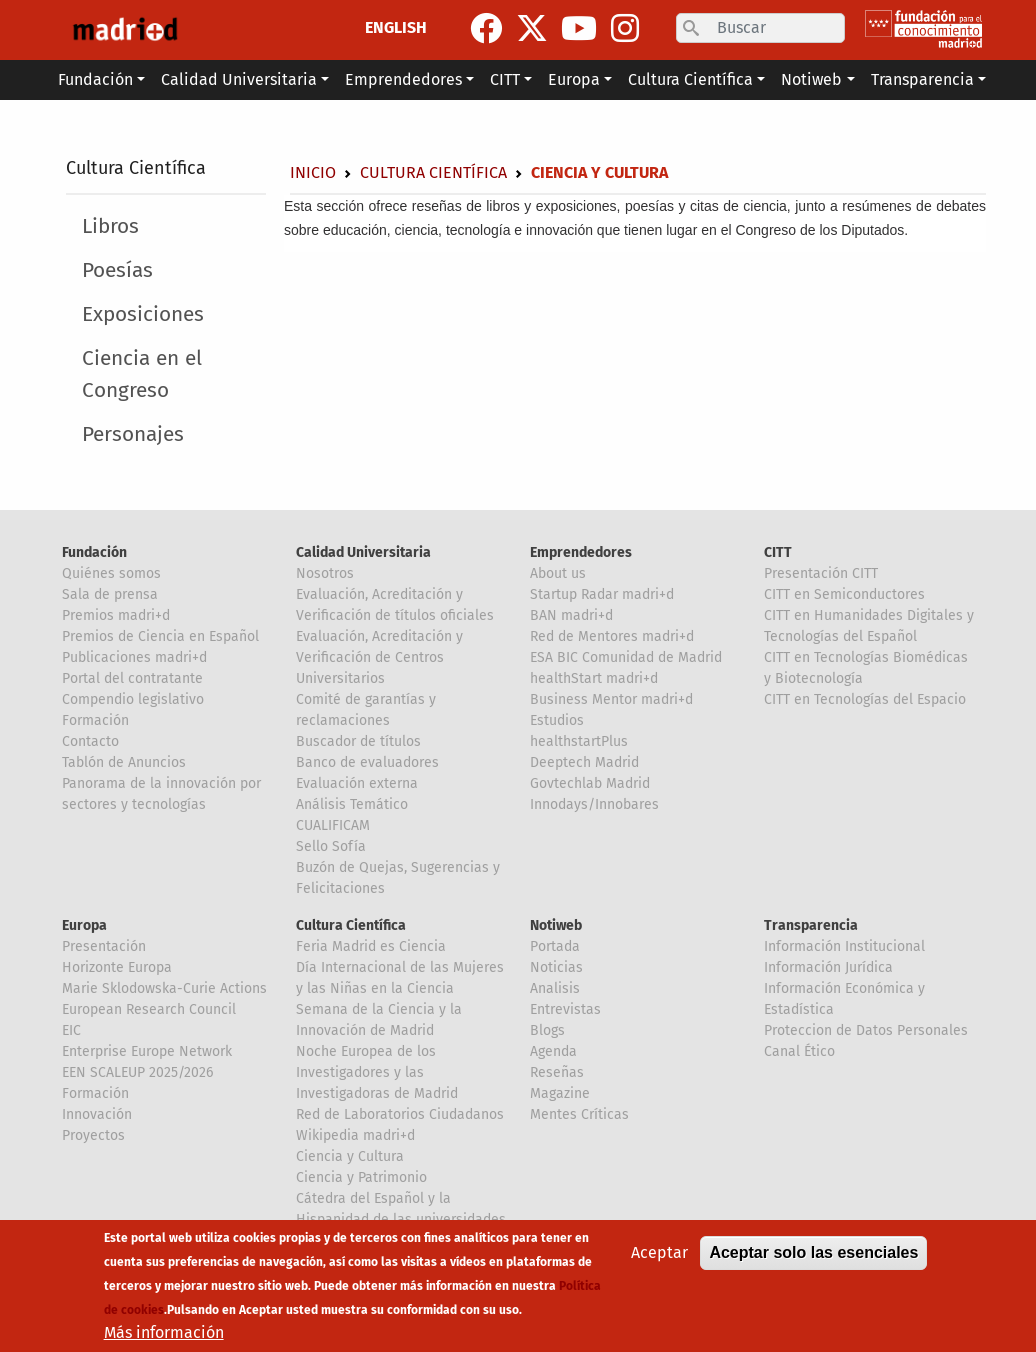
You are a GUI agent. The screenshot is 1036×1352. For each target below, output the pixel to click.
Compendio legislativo (133, 699)
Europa (84, 925)
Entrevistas (565, 1009)
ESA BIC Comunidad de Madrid (626, 657)
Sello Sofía (331, 846)
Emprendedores (581, 552)
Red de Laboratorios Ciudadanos (400, 1114)
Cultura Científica (136, 168)
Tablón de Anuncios (124, 762)
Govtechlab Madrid (590, 783)
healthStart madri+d (594, 678)
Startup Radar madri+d (602, 594)
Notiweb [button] (811, 79)
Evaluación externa (357, 783)
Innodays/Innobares (594, 804)
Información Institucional (844, 946)
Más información (164, 1332)
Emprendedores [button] (403, 79)
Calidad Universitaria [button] (239, 79)
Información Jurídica (828, 967)
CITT (778, 552)
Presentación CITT (821, 573)
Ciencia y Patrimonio (361, 1177)
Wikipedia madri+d (355, 1135)
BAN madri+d (571, 615)
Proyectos (93, 1135)
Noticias (556, 967)
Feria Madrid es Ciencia (371, 946)
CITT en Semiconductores (844, 594)
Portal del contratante (132, 678)
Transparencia (811, 925)
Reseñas (557, 1072)
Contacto (90, 741)
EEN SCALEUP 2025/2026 (137, 1072)
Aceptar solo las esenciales (813, 1252)
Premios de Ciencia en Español (160, 636)
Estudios (557, 720)
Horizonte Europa (117, 967)
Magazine (560, 1093)
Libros (110, 226)
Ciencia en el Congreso (142, 374)
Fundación (94, 552)
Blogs (547, 1030)
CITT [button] (505, 79)
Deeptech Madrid (584, 762)
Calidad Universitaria (363, 552)
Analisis (555, 988)
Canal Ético (799, 1051)
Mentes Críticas (579, 1114)
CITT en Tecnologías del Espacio (865, 699)
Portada (555, 946)
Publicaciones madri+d (134, 657)
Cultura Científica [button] (690, 79)
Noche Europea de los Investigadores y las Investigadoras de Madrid (377, 1072)
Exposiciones (143, 314)
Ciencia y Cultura (350, 1156)
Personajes (133, 434)
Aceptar (659, 1252)
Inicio (313, 172)
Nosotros (325, 573)
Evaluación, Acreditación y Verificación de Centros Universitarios (379, 657)
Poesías (117, 270)
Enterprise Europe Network (147, 1051)
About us (558, 573)
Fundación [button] (95, 79)
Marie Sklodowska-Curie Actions (164, 988)
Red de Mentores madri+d (612, 636)
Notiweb (556, 925)
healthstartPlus (579, 741)
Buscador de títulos (358, 741)
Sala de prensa (110, 594)
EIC (71, 1030)
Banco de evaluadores (367, 762)
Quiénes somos (111, 573)
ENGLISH (396, 27)
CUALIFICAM (333, 825)
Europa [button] (574, 79)
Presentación (104, 946)
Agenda (553, 1051)
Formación (95, 720)
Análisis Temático (352, 804)
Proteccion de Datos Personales (866, 1030)
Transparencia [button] (922, 79)
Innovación (97, 1114)
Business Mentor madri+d (611, 699)
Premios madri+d (116, 615)
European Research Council (149, 1009)
